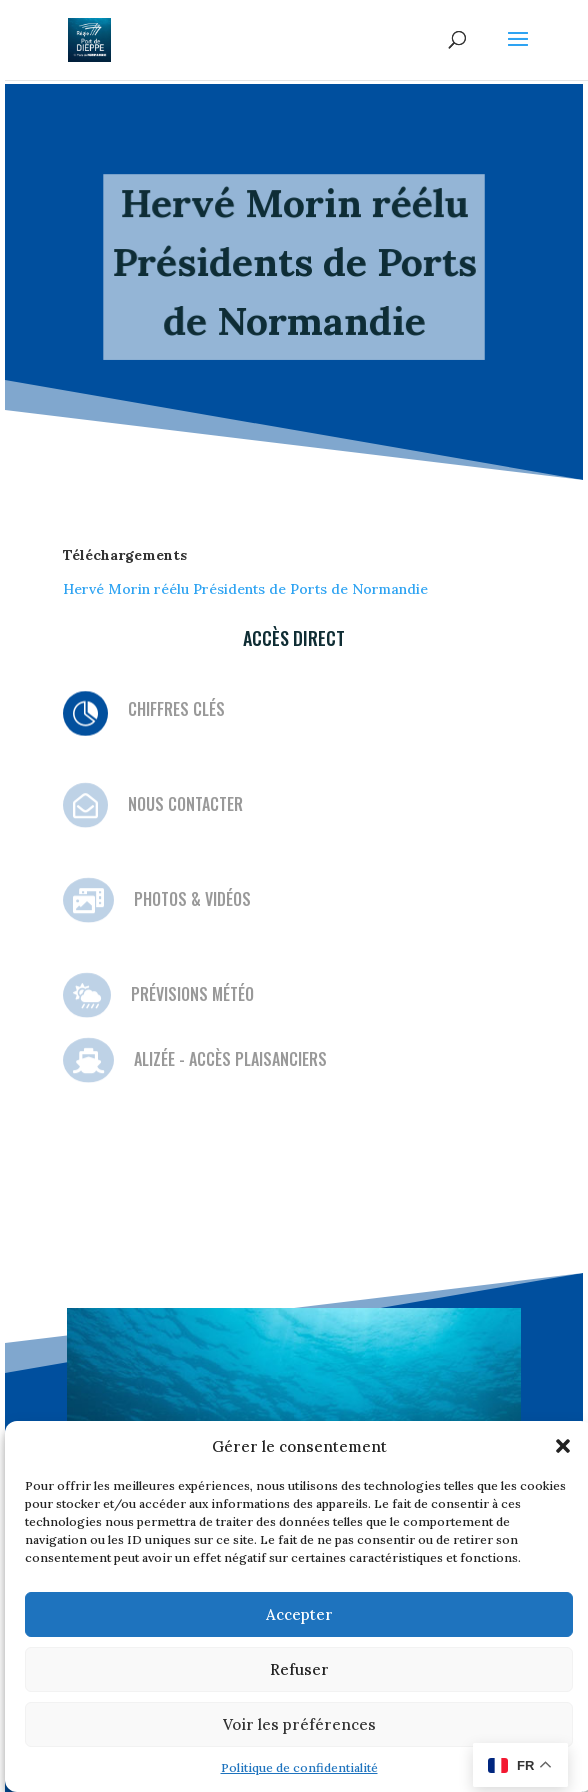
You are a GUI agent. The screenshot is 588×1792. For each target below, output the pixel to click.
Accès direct (294, 638)
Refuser (299, 1669)
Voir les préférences (299, 1724)
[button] (563, 1446)
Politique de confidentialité (299, 1767)
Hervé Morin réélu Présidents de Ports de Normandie (245, 589)
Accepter (299, 1614)
